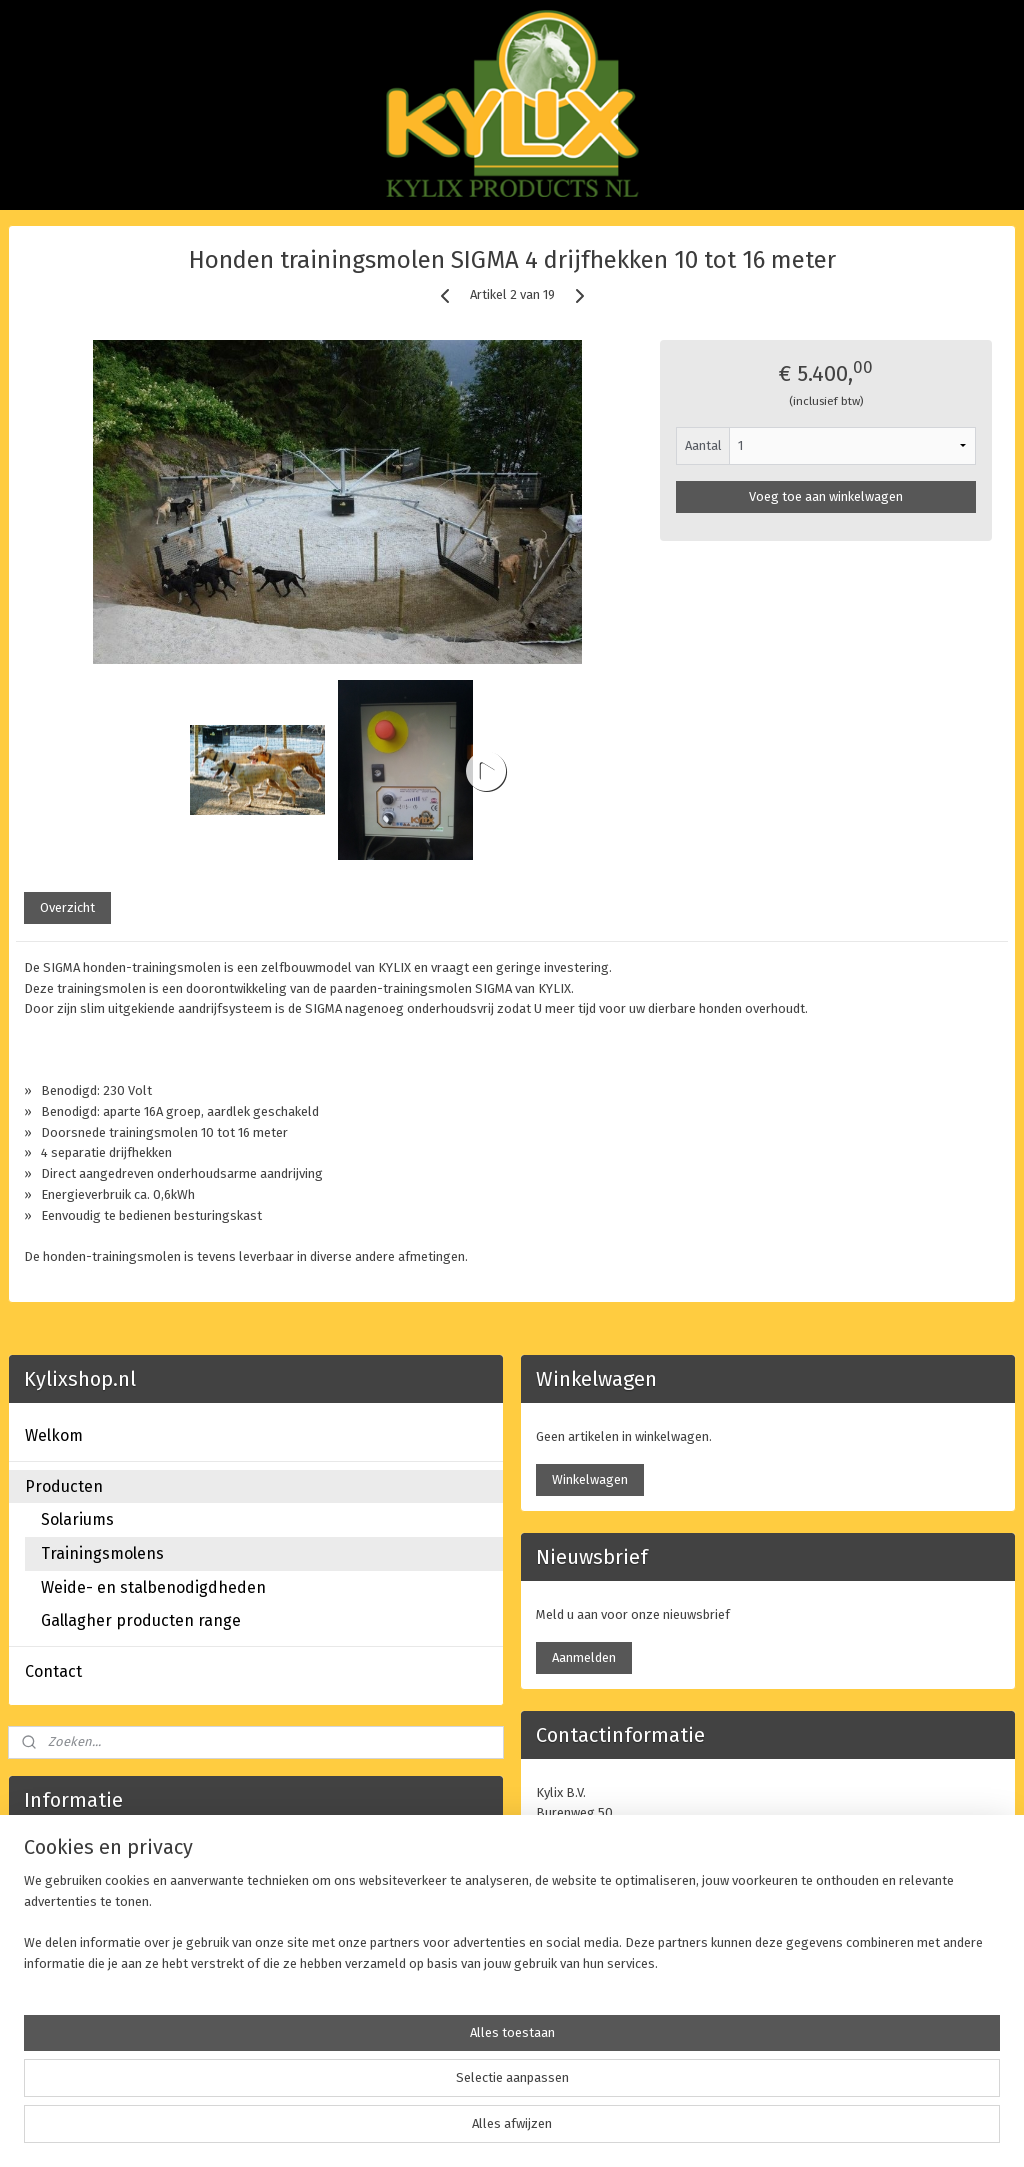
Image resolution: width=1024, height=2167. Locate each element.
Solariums (77, 1519)
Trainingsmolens (102, 1553)
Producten (64, 1486)
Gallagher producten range (141, 1620)
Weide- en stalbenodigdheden (153, 1587)
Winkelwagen (590, 1479)
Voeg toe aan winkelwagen (826, 496)
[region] (380, 2092)
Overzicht (67, 908)
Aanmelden (584, 1657)
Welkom (54, 1435)
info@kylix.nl (617, 1915)
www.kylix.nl (331, 1939)
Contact (53, 1671)
